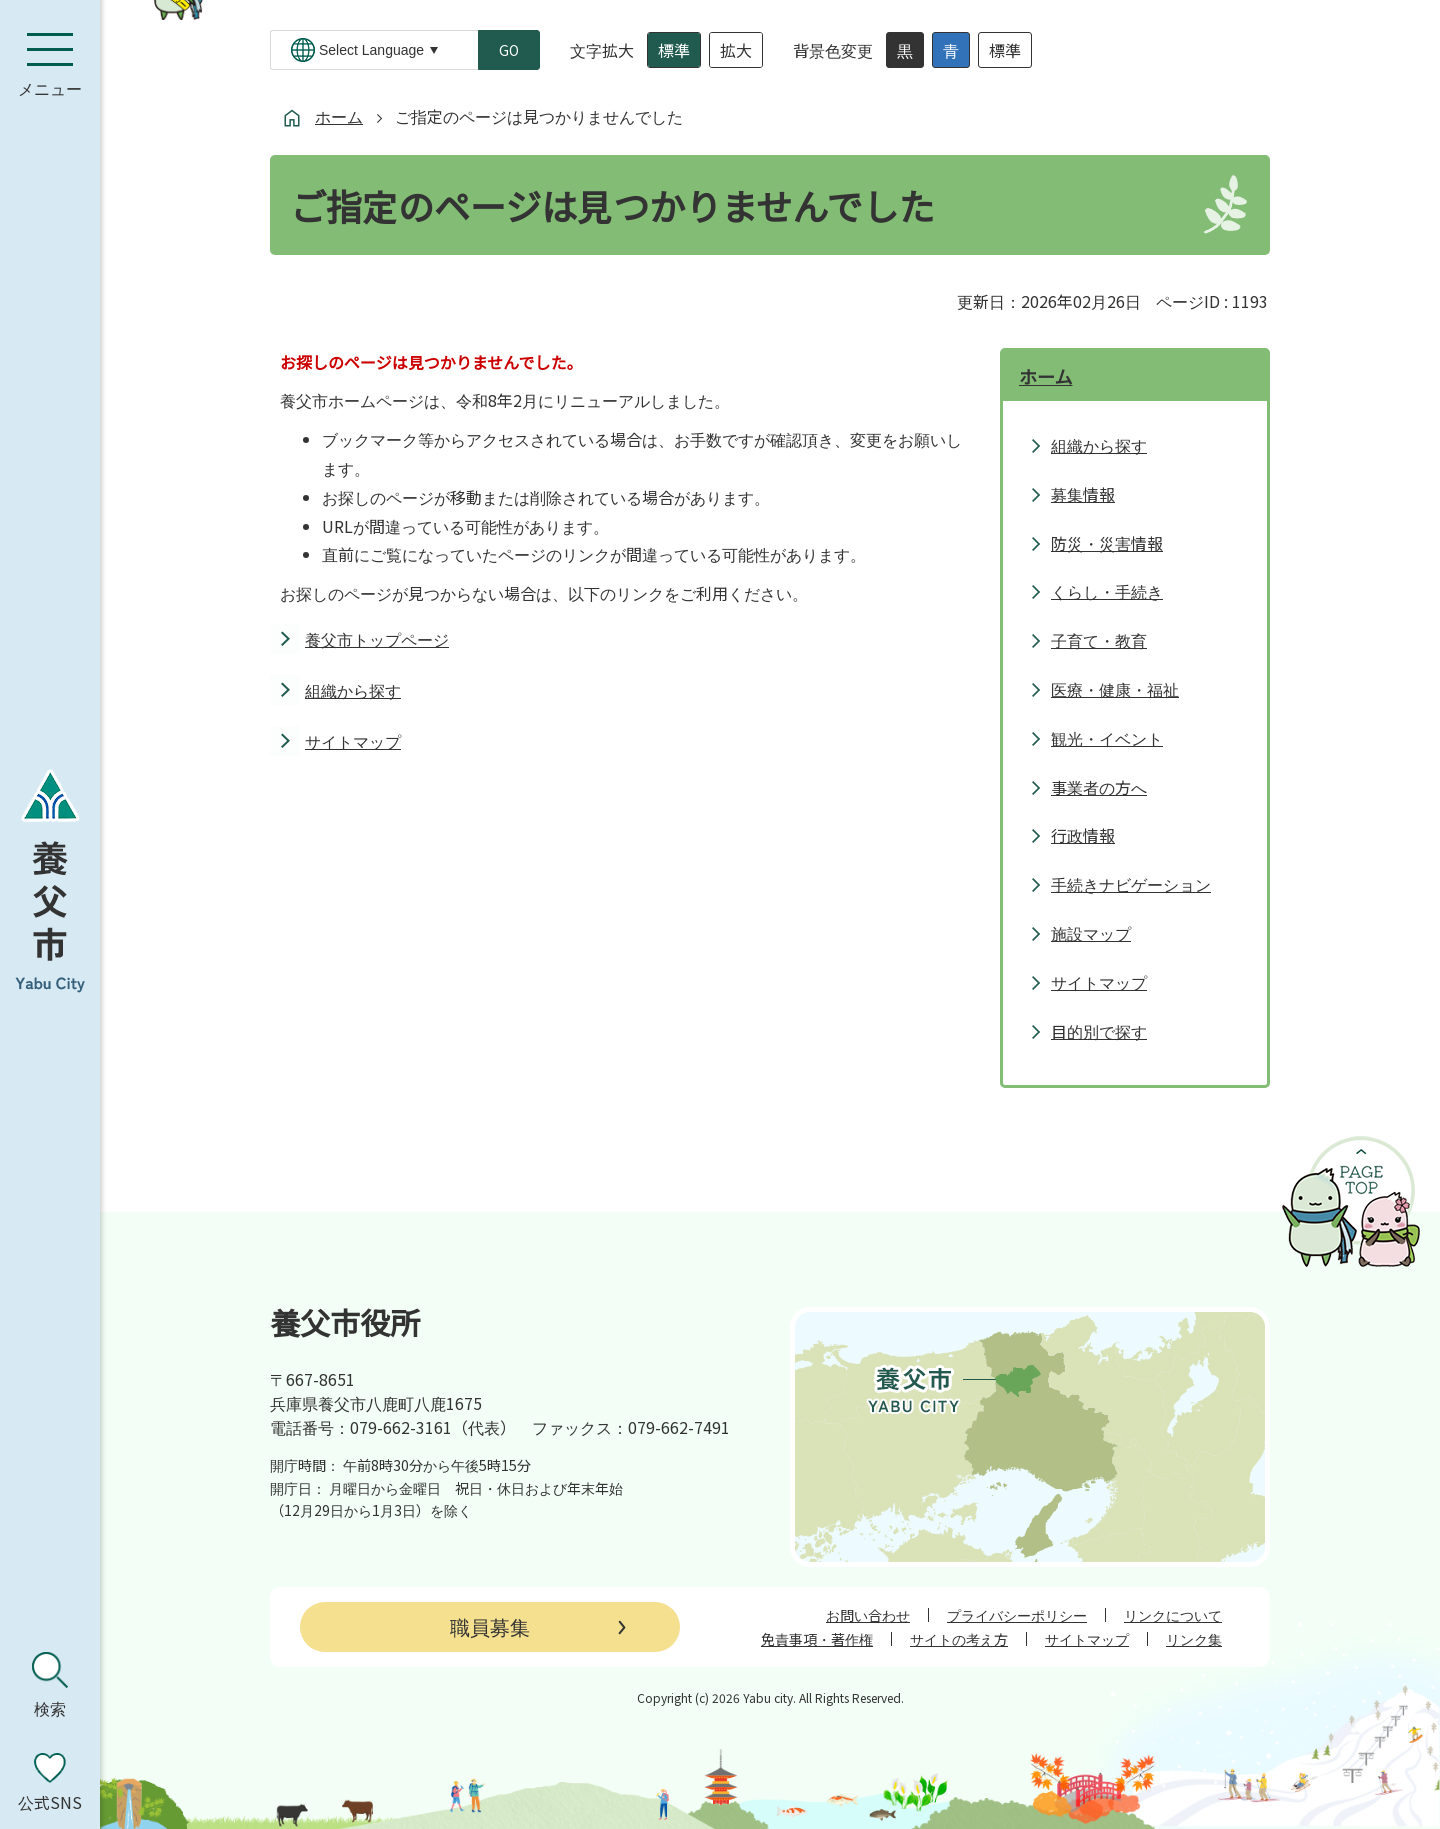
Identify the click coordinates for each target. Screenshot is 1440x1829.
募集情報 (1083, 494)
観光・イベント (1107, 738)
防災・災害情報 (1107, 543)
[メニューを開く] (50, 65)
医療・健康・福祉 (1115, 689)
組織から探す (353, 690)
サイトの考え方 (959, 1639)
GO (509, 50)
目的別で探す (1099, 1031)
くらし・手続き (1107, 591)
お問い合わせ (868, 1615)
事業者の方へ (1099, 787)
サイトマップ (353, 741)
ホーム (339, 116)
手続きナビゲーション (1131, 884)
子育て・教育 (1099, 640)
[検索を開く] (50, 1685)
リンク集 (1194, 1639)
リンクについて (1173, 1615)
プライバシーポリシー (1017, 1615)
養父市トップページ (377, 639)
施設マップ (1091, 933)
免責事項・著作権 (817, 1639)
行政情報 (1083, 835)
